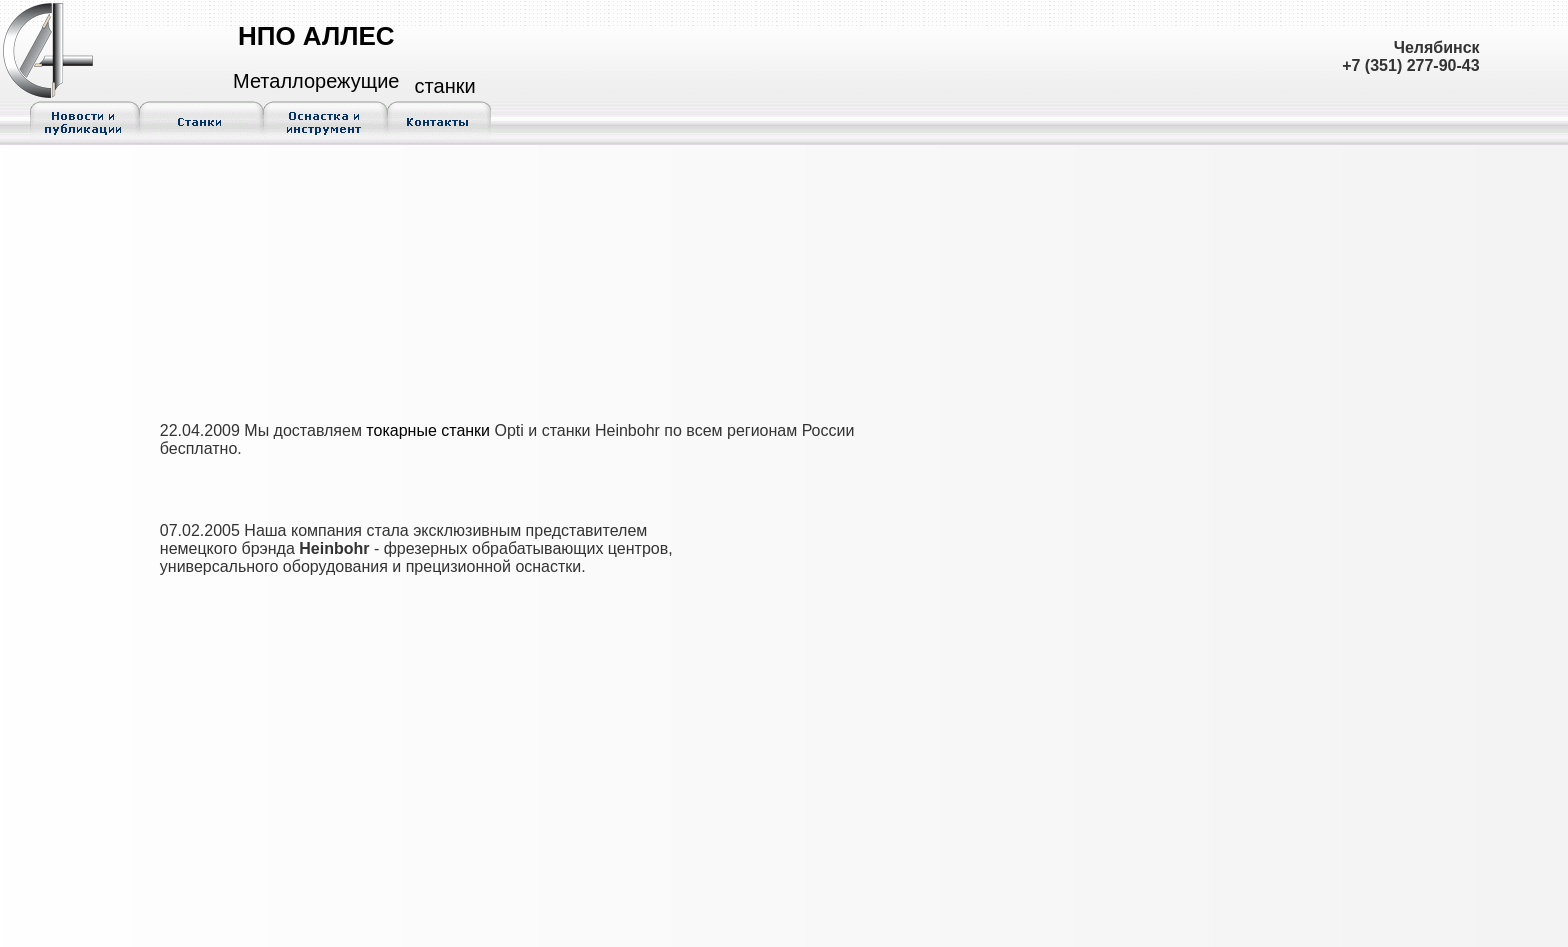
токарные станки (428, 430)
